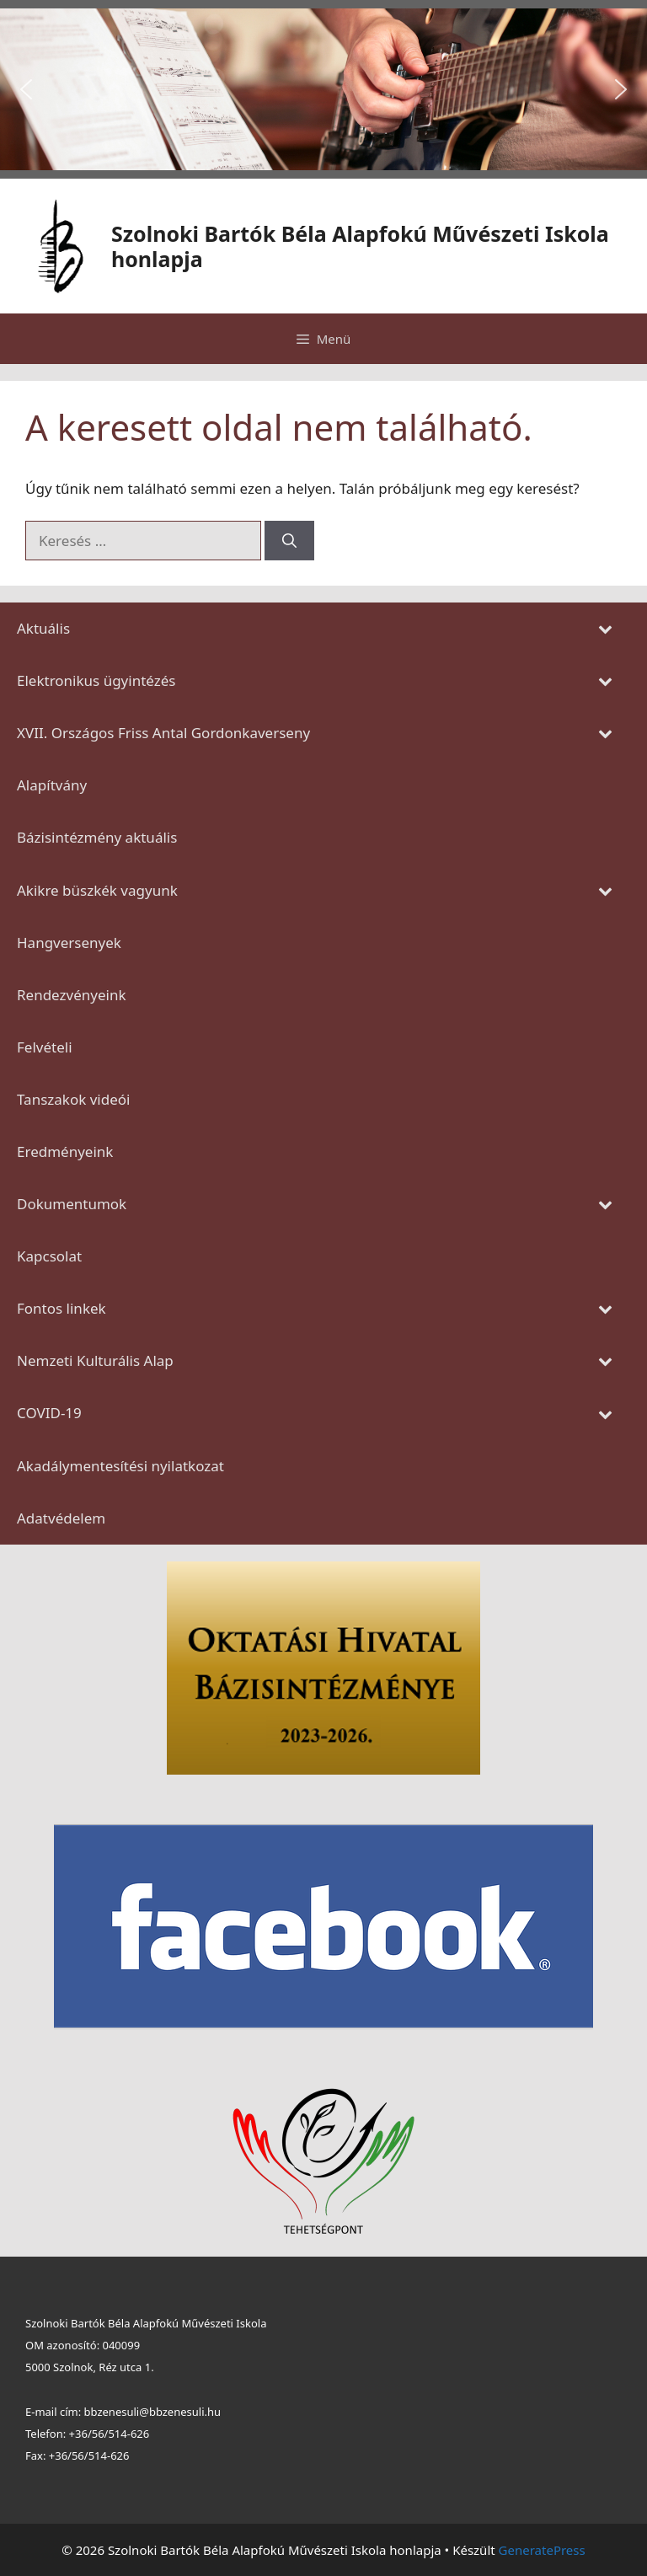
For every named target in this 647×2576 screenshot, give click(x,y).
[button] (26, 89)
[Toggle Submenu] (604, 628)
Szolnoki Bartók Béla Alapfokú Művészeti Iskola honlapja (360, 246)
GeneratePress (542, 2549)
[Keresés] (289, 541)
